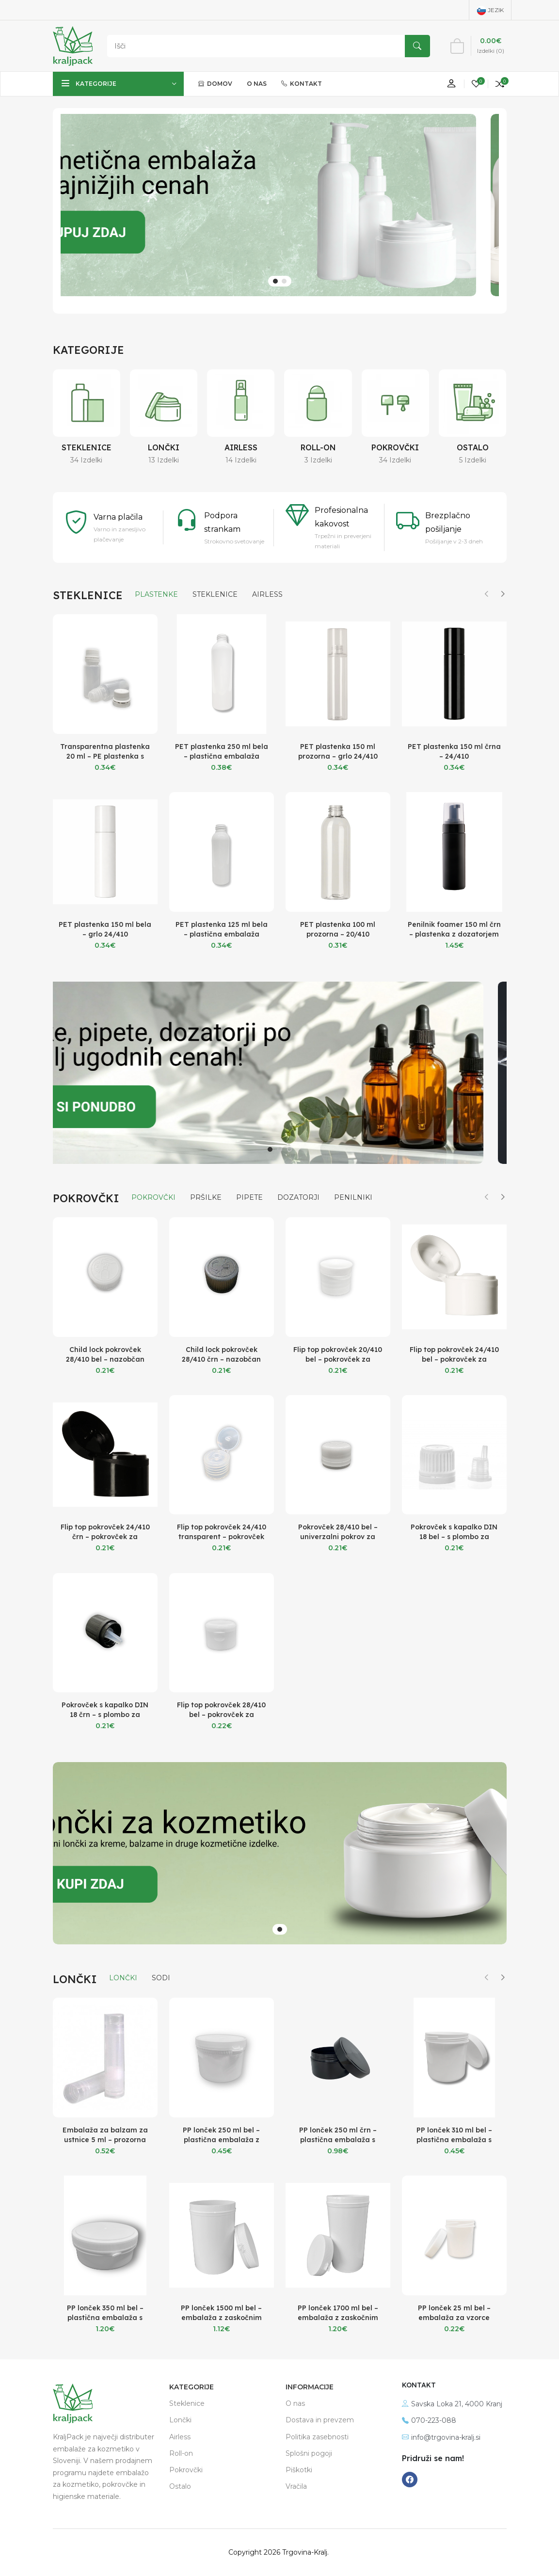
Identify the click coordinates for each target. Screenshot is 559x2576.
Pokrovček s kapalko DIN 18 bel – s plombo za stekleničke (454, 1537)
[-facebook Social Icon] (409, 2479)
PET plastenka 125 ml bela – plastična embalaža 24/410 (222, 934)
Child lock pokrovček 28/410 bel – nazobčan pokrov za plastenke (105, 1359)
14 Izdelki (240, 460)
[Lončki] (163, 403)
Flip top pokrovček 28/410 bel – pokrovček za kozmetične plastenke (221, 1715)
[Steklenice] (86, 403)
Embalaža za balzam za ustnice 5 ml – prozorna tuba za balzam (105, 2140)
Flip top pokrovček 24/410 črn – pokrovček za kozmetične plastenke (105, 1537)
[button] (275, 281)
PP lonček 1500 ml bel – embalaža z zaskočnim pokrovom (221, 2318)
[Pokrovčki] (395, 403)
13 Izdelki (163, 460)
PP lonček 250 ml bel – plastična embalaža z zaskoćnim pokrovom (221, 2140)
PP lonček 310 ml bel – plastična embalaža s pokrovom (454, 2140)
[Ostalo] (472, 403)
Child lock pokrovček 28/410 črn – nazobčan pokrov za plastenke (221, 1359)
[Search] (266, 46)
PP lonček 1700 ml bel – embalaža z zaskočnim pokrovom (338, 2318)
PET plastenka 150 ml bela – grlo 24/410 (105, 929)
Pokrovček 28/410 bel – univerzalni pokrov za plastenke (338, 1537)
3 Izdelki (318, 460)
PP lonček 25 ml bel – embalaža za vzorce (454, 2313)
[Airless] (241, 403)
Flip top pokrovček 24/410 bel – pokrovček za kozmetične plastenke (454, 1359)
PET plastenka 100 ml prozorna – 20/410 (337, 929)
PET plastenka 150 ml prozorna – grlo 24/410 (338, 751)
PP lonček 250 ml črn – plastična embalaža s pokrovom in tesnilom (338, 2140)
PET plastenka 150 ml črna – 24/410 (454, 751)
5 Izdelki (472, 460)
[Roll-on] (318, 403)
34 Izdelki (86, 460)
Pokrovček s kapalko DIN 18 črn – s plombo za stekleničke (105, 1715)
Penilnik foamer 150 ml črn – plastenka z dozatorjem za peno (454, 934)
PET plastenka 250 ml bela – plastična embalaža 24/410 (221, 756)
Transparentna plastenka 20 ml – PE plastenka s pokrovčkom (105, 756)
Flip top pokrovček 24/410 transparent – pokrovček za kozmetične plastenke (221, 1537)
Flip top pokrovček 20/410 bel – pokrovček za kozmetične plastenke (337, 1359)
